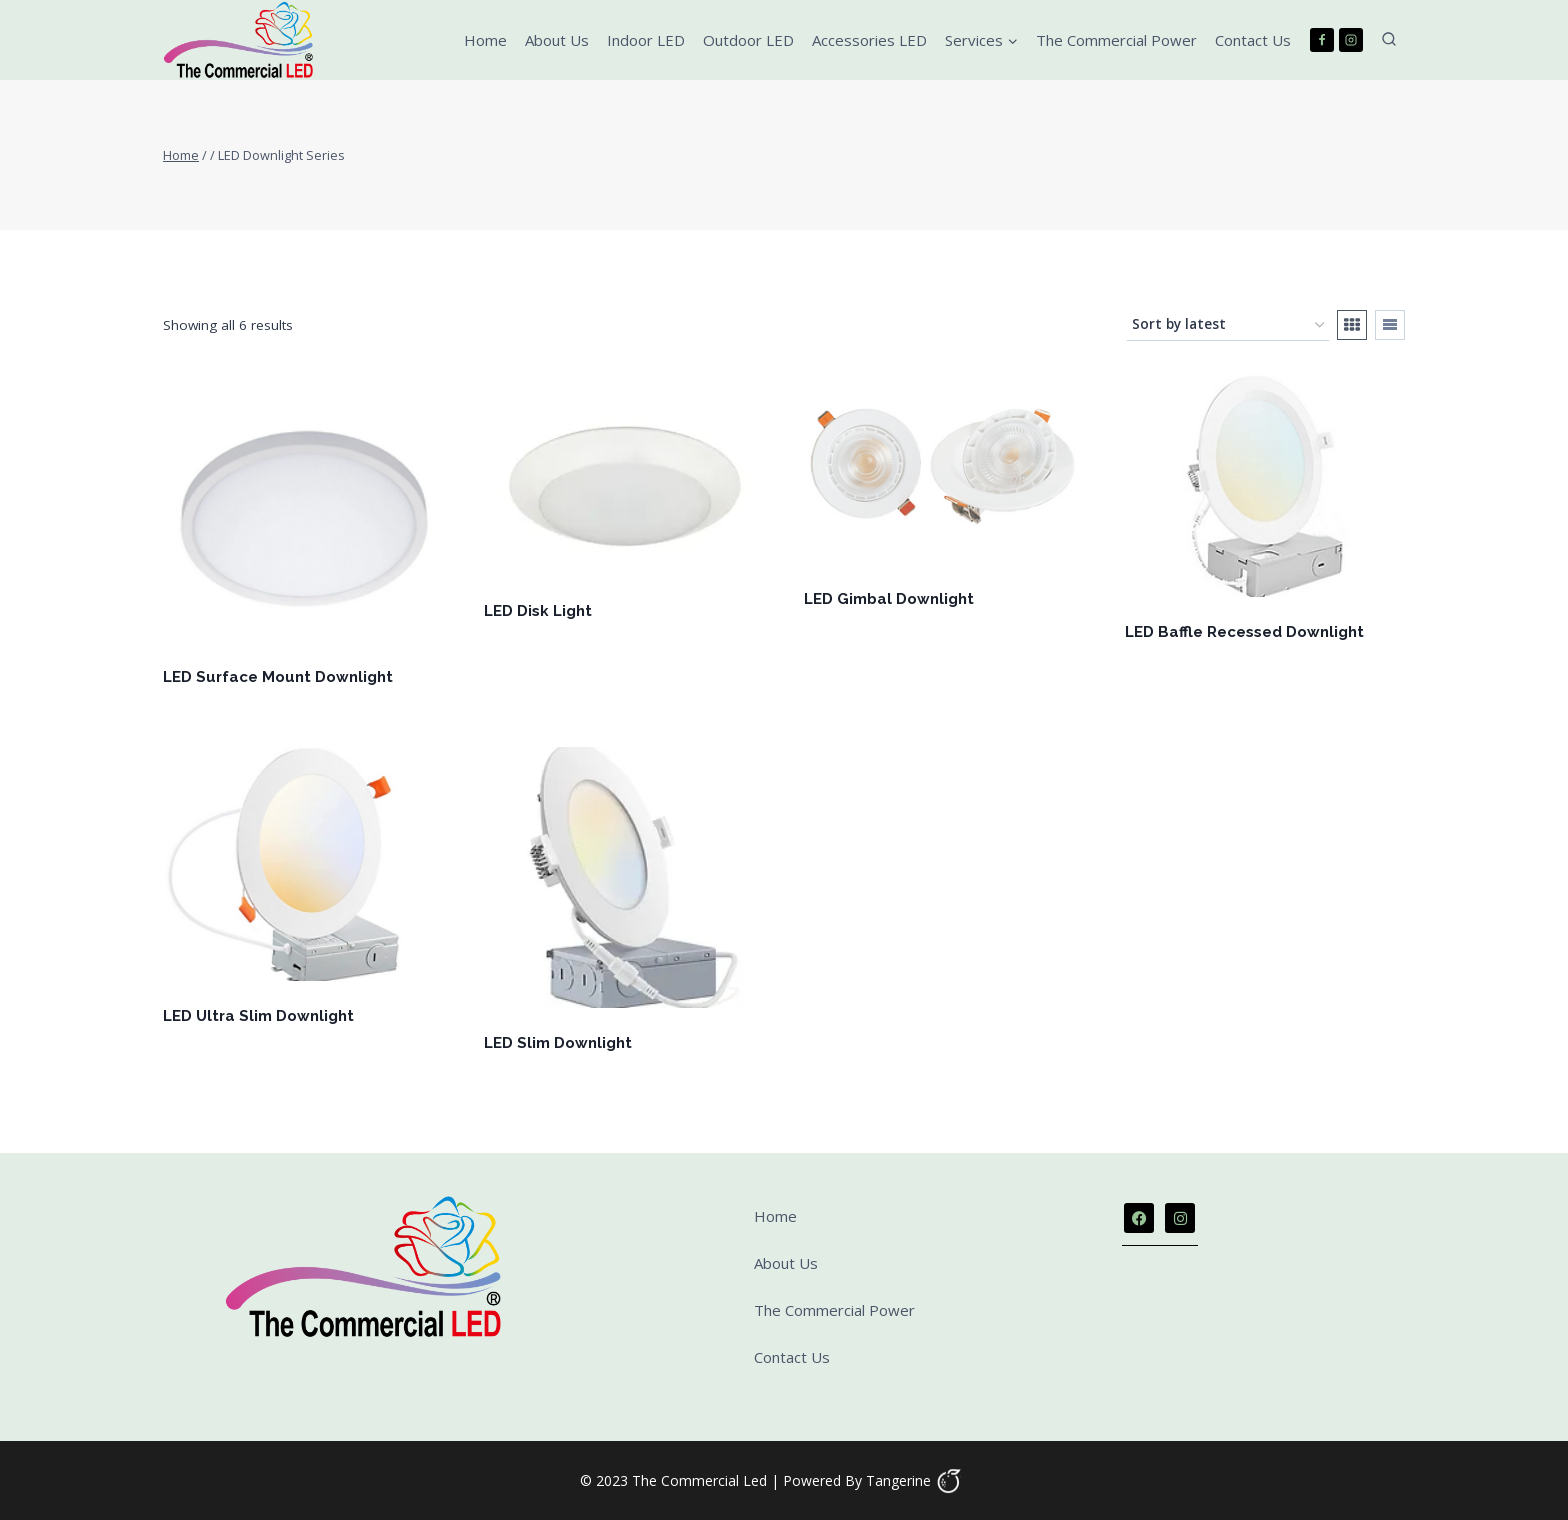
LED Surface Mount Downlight (278, 677)
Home (485, 40)
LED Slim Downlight (558, 1043)
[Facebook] (1322, 40)
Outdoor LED (748, 40)
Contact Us (1253, 40)
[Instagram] (1351, 40)
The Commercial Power (1116, 40)
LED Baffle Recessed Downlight (1244, 632)
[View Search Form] (1389, 40)
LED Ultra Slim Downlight (258, 1016)
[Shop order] (1228, 326)
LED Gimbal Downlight (889, 599)
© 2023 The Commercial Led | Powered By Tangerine (755, 1480)
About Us (557, 40)
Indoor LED (646, 40)
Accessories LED (869, 40)
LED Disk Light (538, 611)
